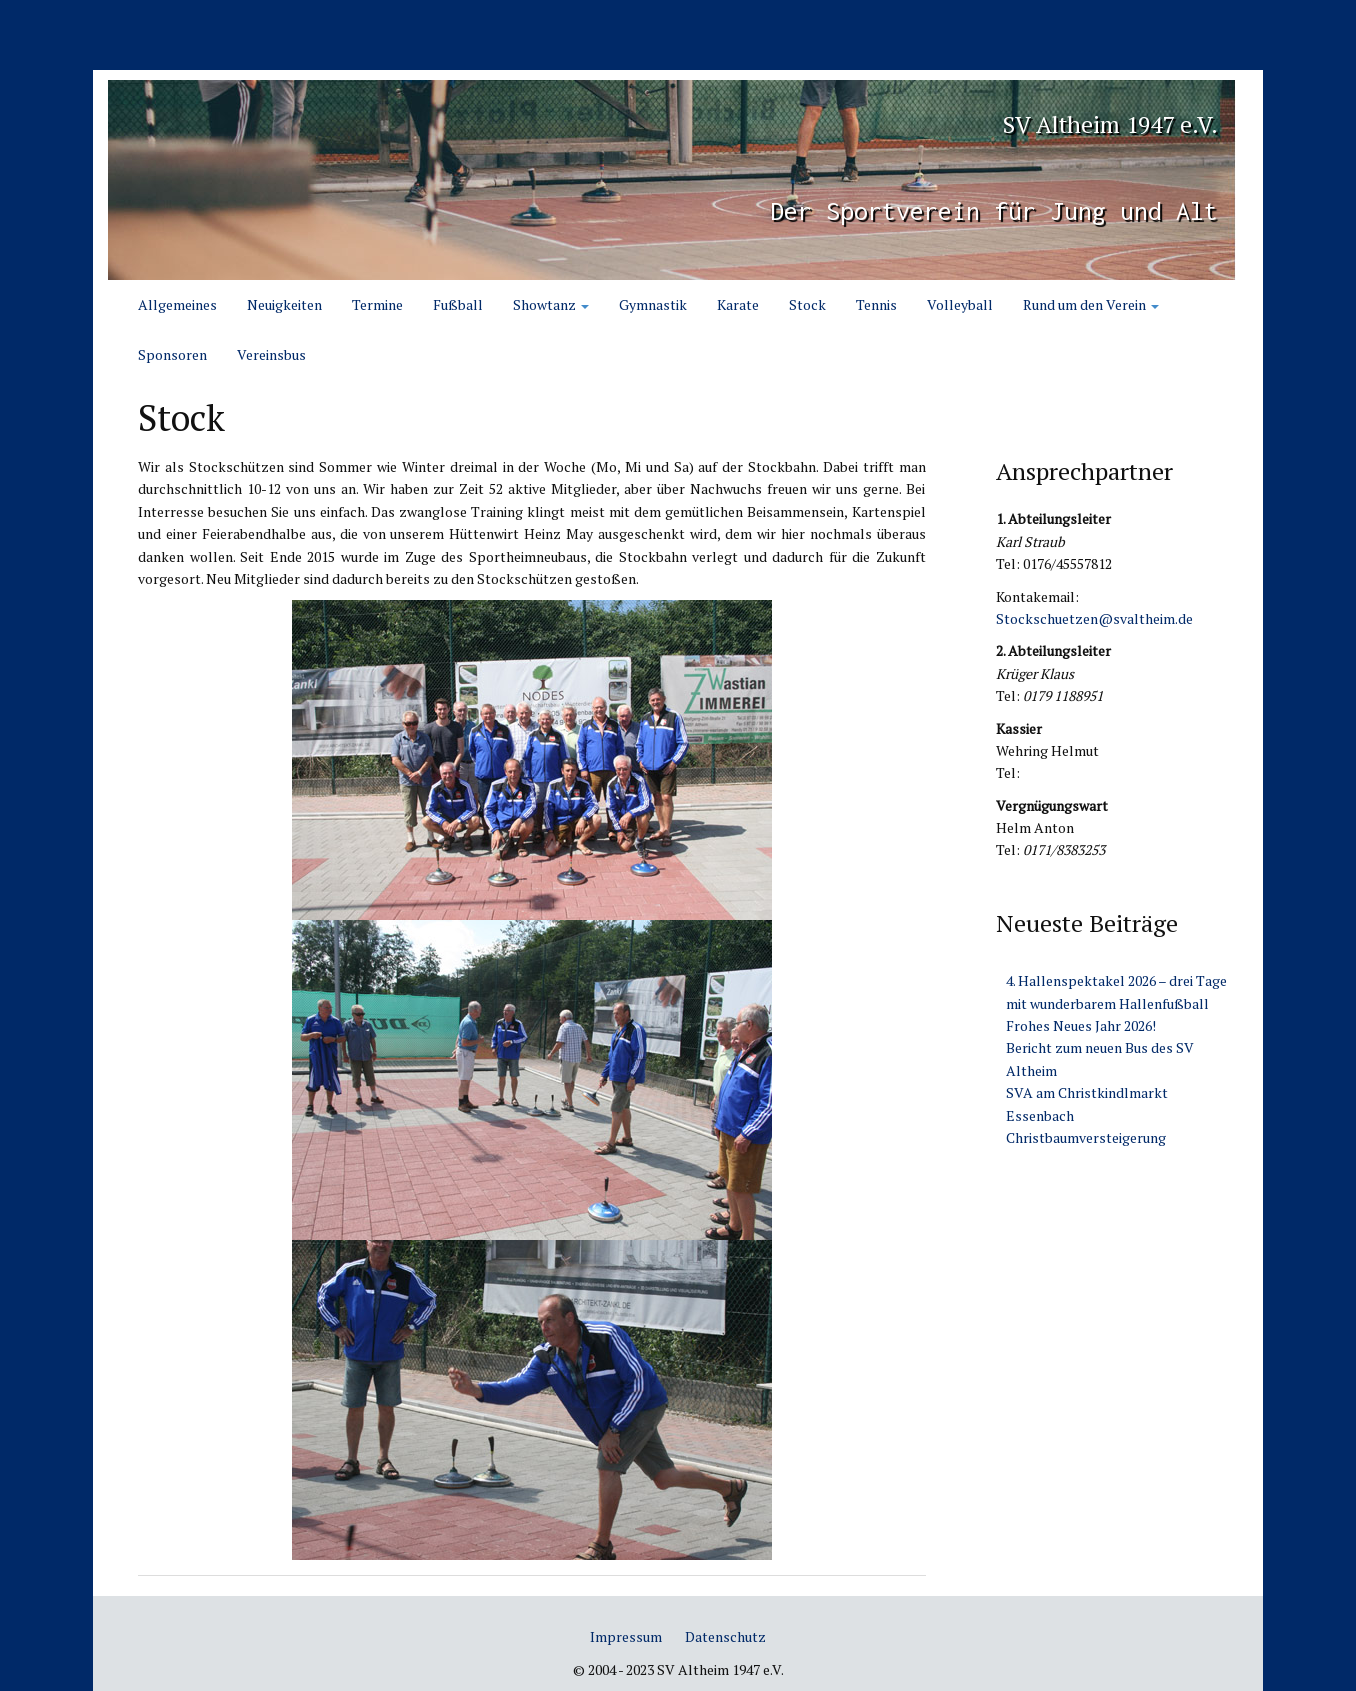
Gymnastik (653, 304)
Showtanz (551, 304)
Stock (807, 304)
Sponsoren (172, 354)
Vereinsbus (271, 354)
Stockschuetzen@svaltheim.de (1094, 618)
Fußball (458, 304)
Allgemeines (177, 304)
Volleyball (960, 304)
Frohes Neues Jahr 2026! (1081, 1025)
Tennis (876, 304)
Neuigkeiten (284, 304)
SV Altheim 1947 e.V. (1024, 117)
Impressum (626, 1636)
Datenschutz (725, 1636)
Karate (738, 304)
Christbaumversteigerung (1086, 1137)
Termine (377, 304)
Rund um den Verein (1091, 304)
